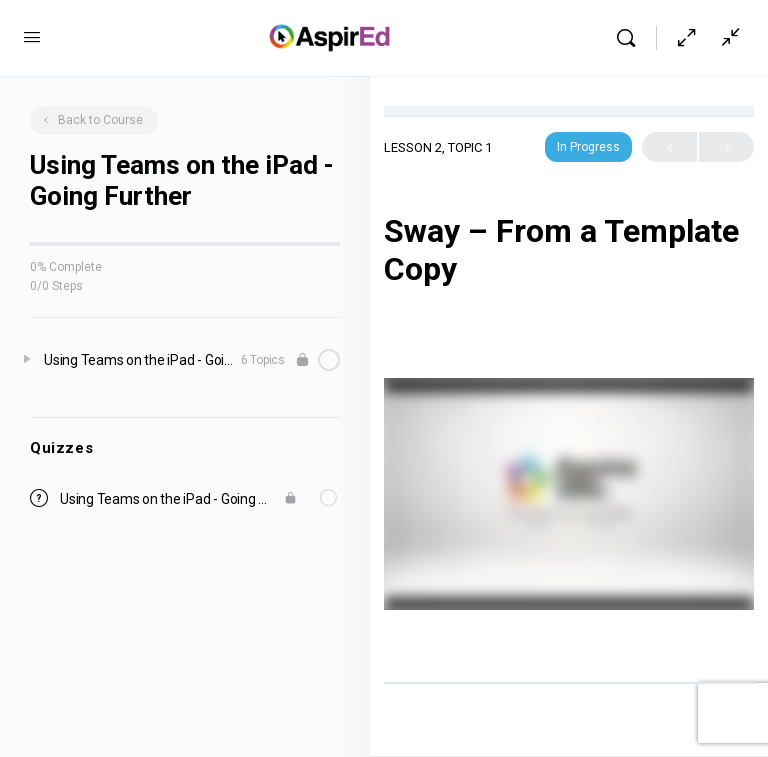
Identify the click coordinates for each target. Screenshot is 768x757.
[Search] (631, 38)
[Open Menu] (32, 37)
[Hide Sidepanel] (687, 38)
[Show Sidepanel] (726, 38)
